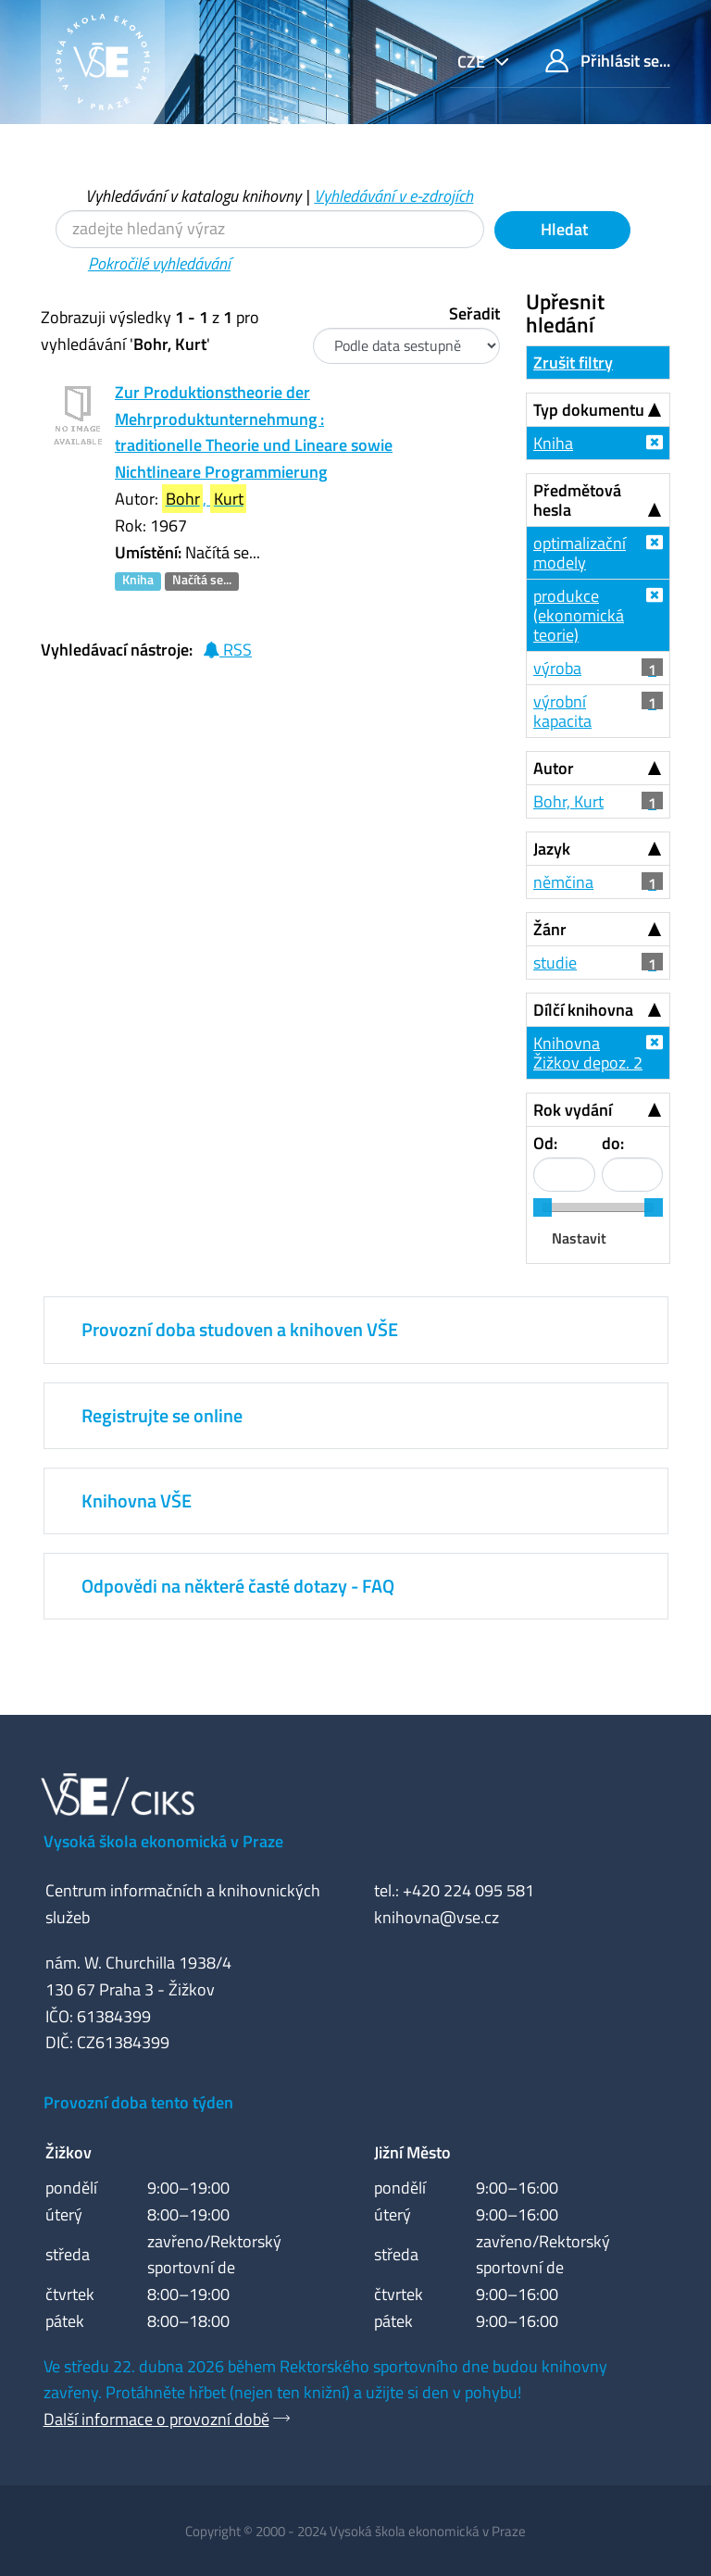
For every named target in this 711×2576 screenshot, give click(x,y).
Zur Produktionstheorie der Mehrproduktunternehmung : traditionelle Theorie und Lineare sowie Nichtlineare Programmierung (254, 432)
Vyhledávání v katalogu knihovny (193, 195)
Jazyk (551, 848)
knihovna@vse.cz (436, 1917)
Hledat (562, 229)
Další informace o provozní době (156, 2419)
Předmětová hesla (577, 500)
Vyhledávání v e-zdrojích (393, 195)
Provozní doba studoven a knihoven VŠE (239, 1329)
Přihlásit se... (607, 60)
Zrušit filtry (573, 362)
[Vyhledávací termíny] (270, 229)
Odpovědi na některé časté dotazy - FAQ (237, 1585)
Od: (545, 1143)
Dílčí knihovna (583, 1009)
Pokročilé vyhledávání (159, 263)
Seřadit (474, 313)
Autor (553, 768)
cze (473, 61)
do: (613, 1143)
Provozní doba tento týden (138, 2102)
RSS (227, 649)
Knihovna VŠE (136, 1500)
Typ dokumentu (588, 409)
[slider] (542, 1207)
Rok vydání (572, 1109)
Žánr (550, 929)
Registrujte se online (162, 1415)
